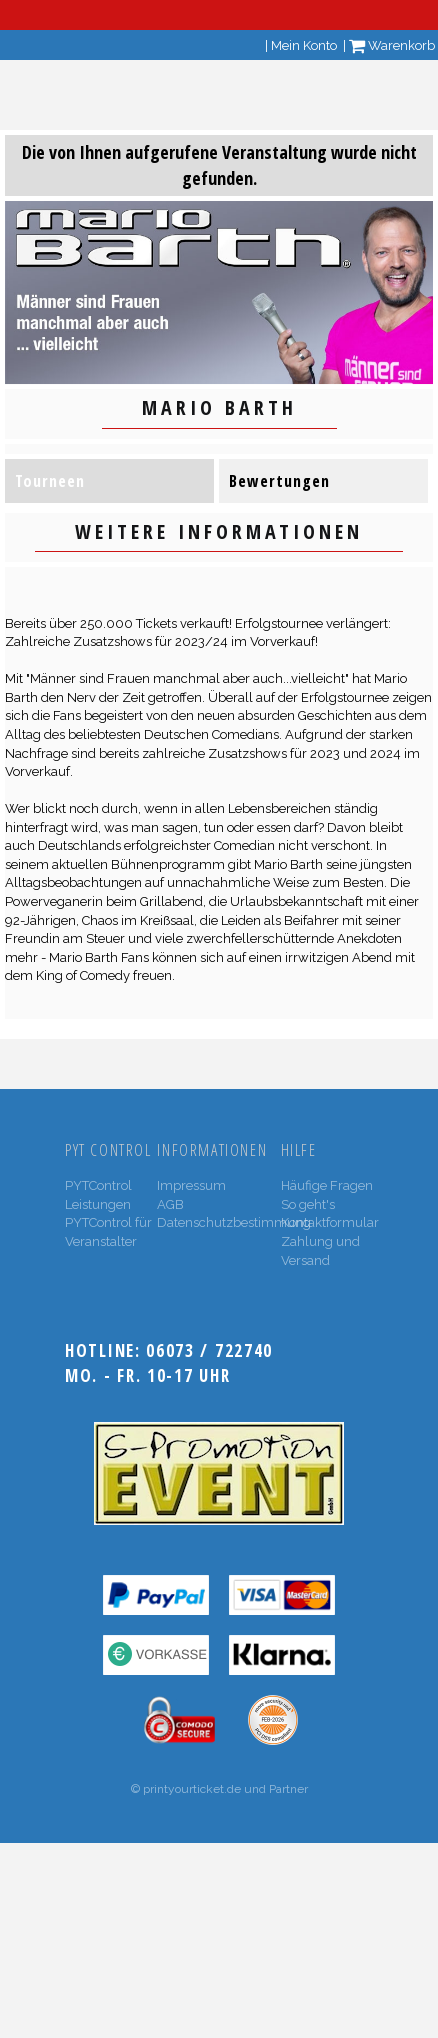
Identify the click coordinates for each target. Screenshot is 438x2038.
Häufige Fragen (327, 1185)
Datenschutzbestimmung (234, 1222)
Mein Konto (304, 45)
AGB (170, 1204)
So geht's (308, 1204)
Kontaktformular (330, 1222)
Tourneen (50, 481)
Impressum (191, 1185)
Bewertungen (279, 481)
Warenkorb (392, 45)
